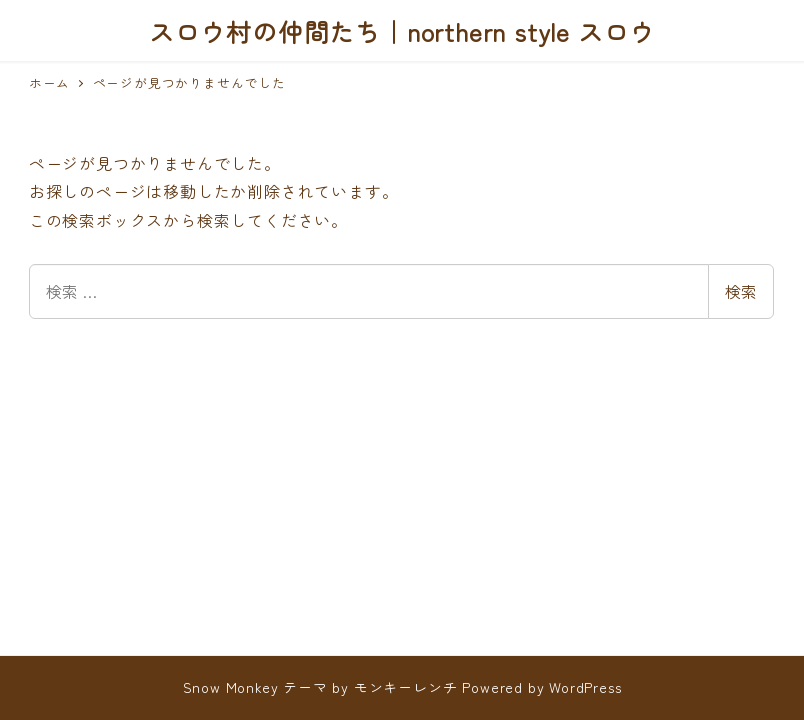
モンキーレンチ (406, 687)
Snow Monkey (231, 687)
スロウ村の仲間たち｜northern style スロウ (402, 31)
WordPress (585, 687)
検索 (741, 291)
